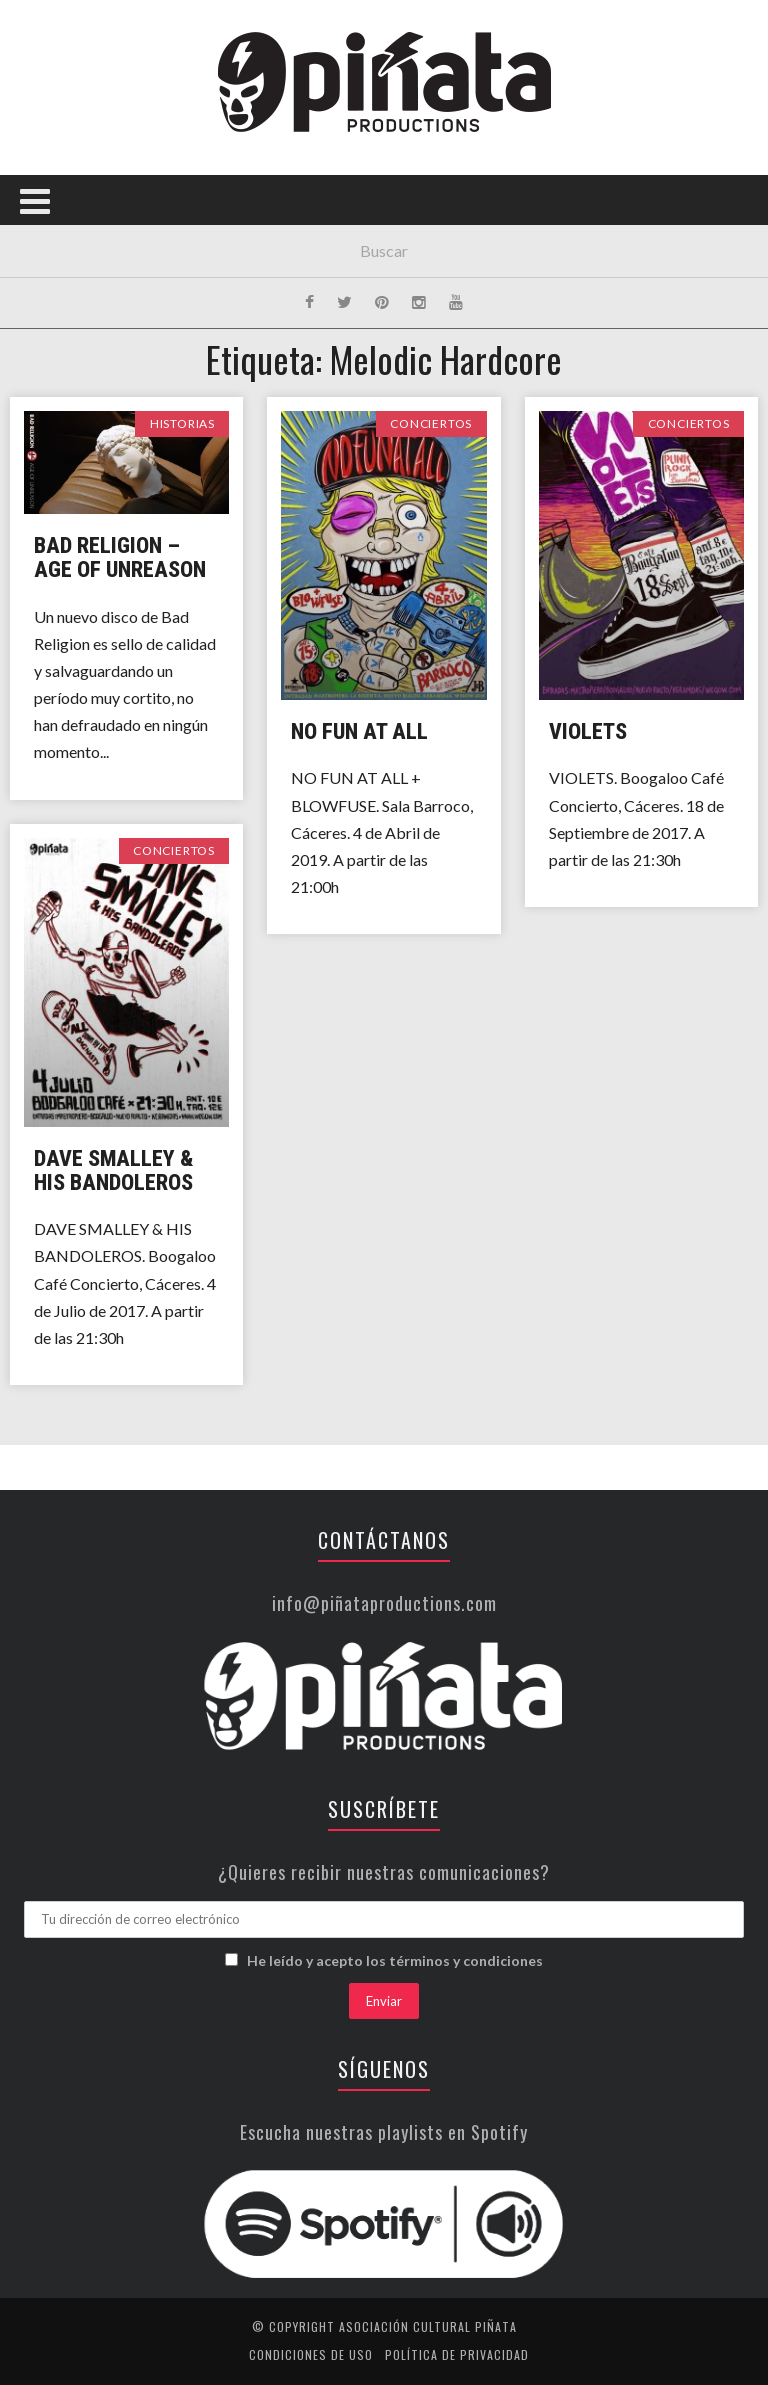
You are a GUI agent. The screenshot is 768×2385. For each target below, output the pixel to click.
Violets (588, 731)
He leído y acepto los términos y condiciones (395, 1960)
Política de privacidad (457, 2354)
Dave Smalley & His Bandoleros (114, 1170)
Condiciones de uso (311, 2354)
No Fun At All (359, 731)
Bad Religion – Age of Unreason (120, 557)
